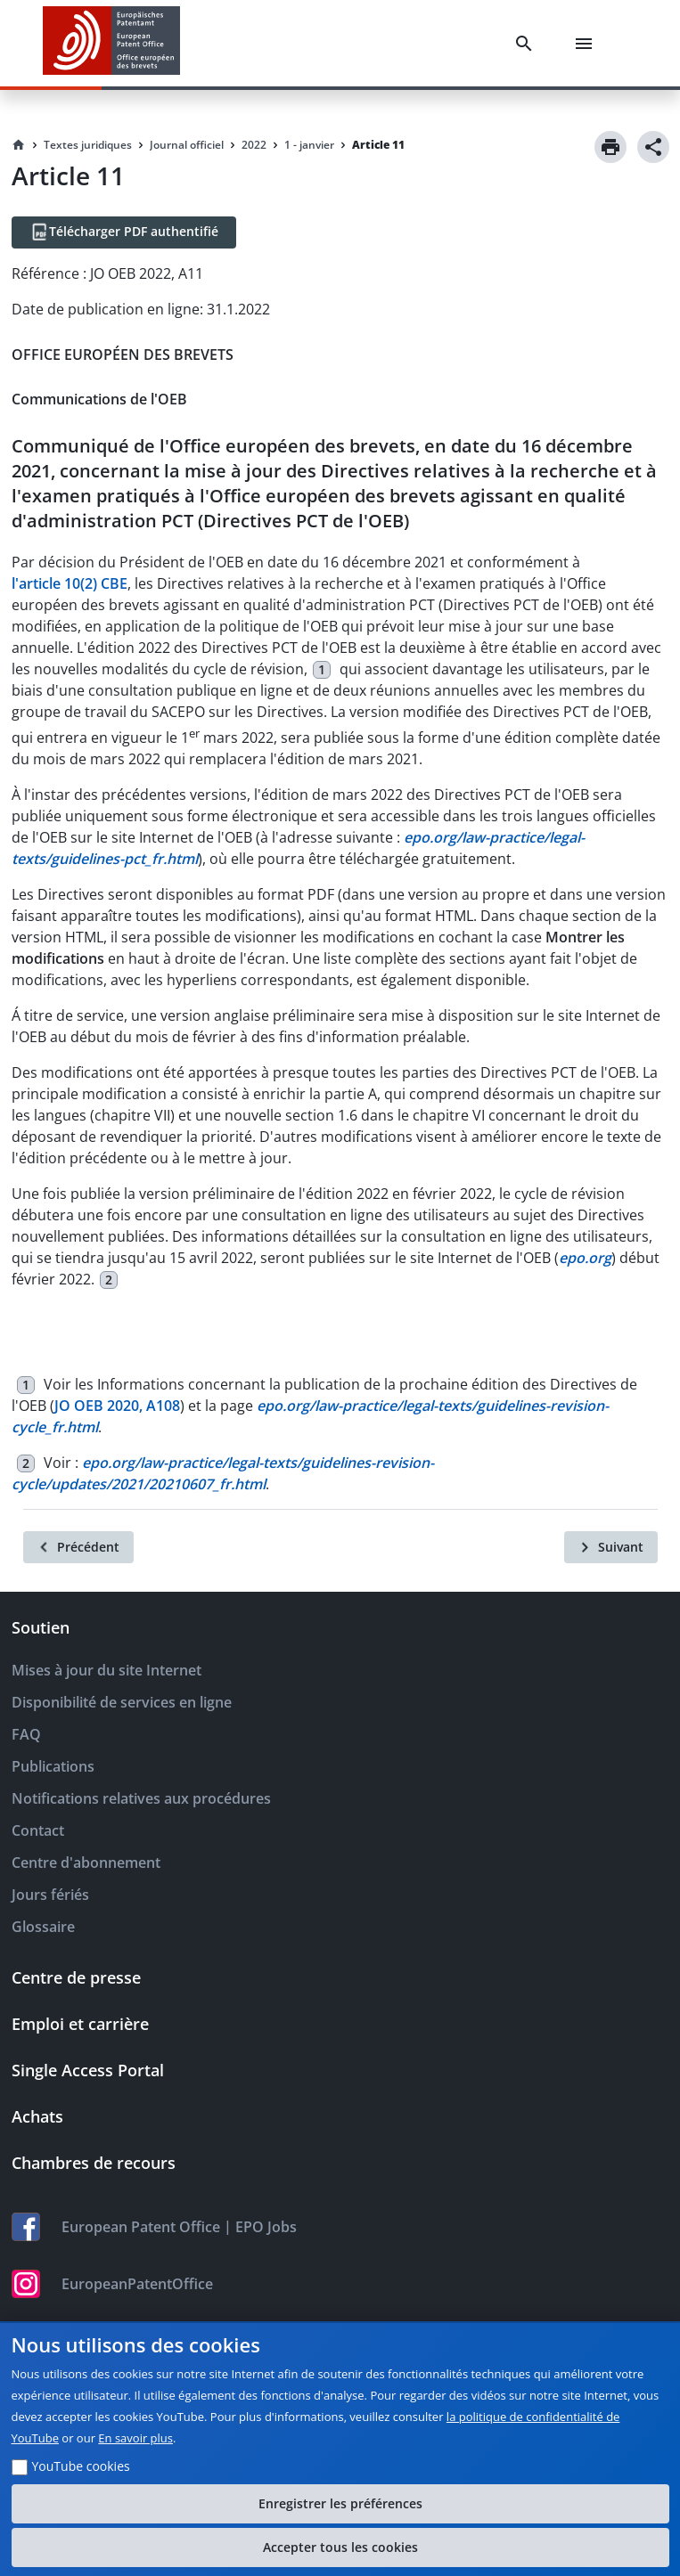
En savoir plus (135, 2438)
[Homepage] (19, 145)
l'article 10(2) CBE (69, 583)
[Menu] (587, 44)
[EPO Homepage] (111, 43)
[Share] (653, 147)
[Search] (527, 44)
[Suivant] (611, 1547)
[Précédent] (78, 1547)
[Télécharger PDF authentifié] (124, 232)
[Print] (610, 147)
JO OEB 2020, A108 (117, 1405)
